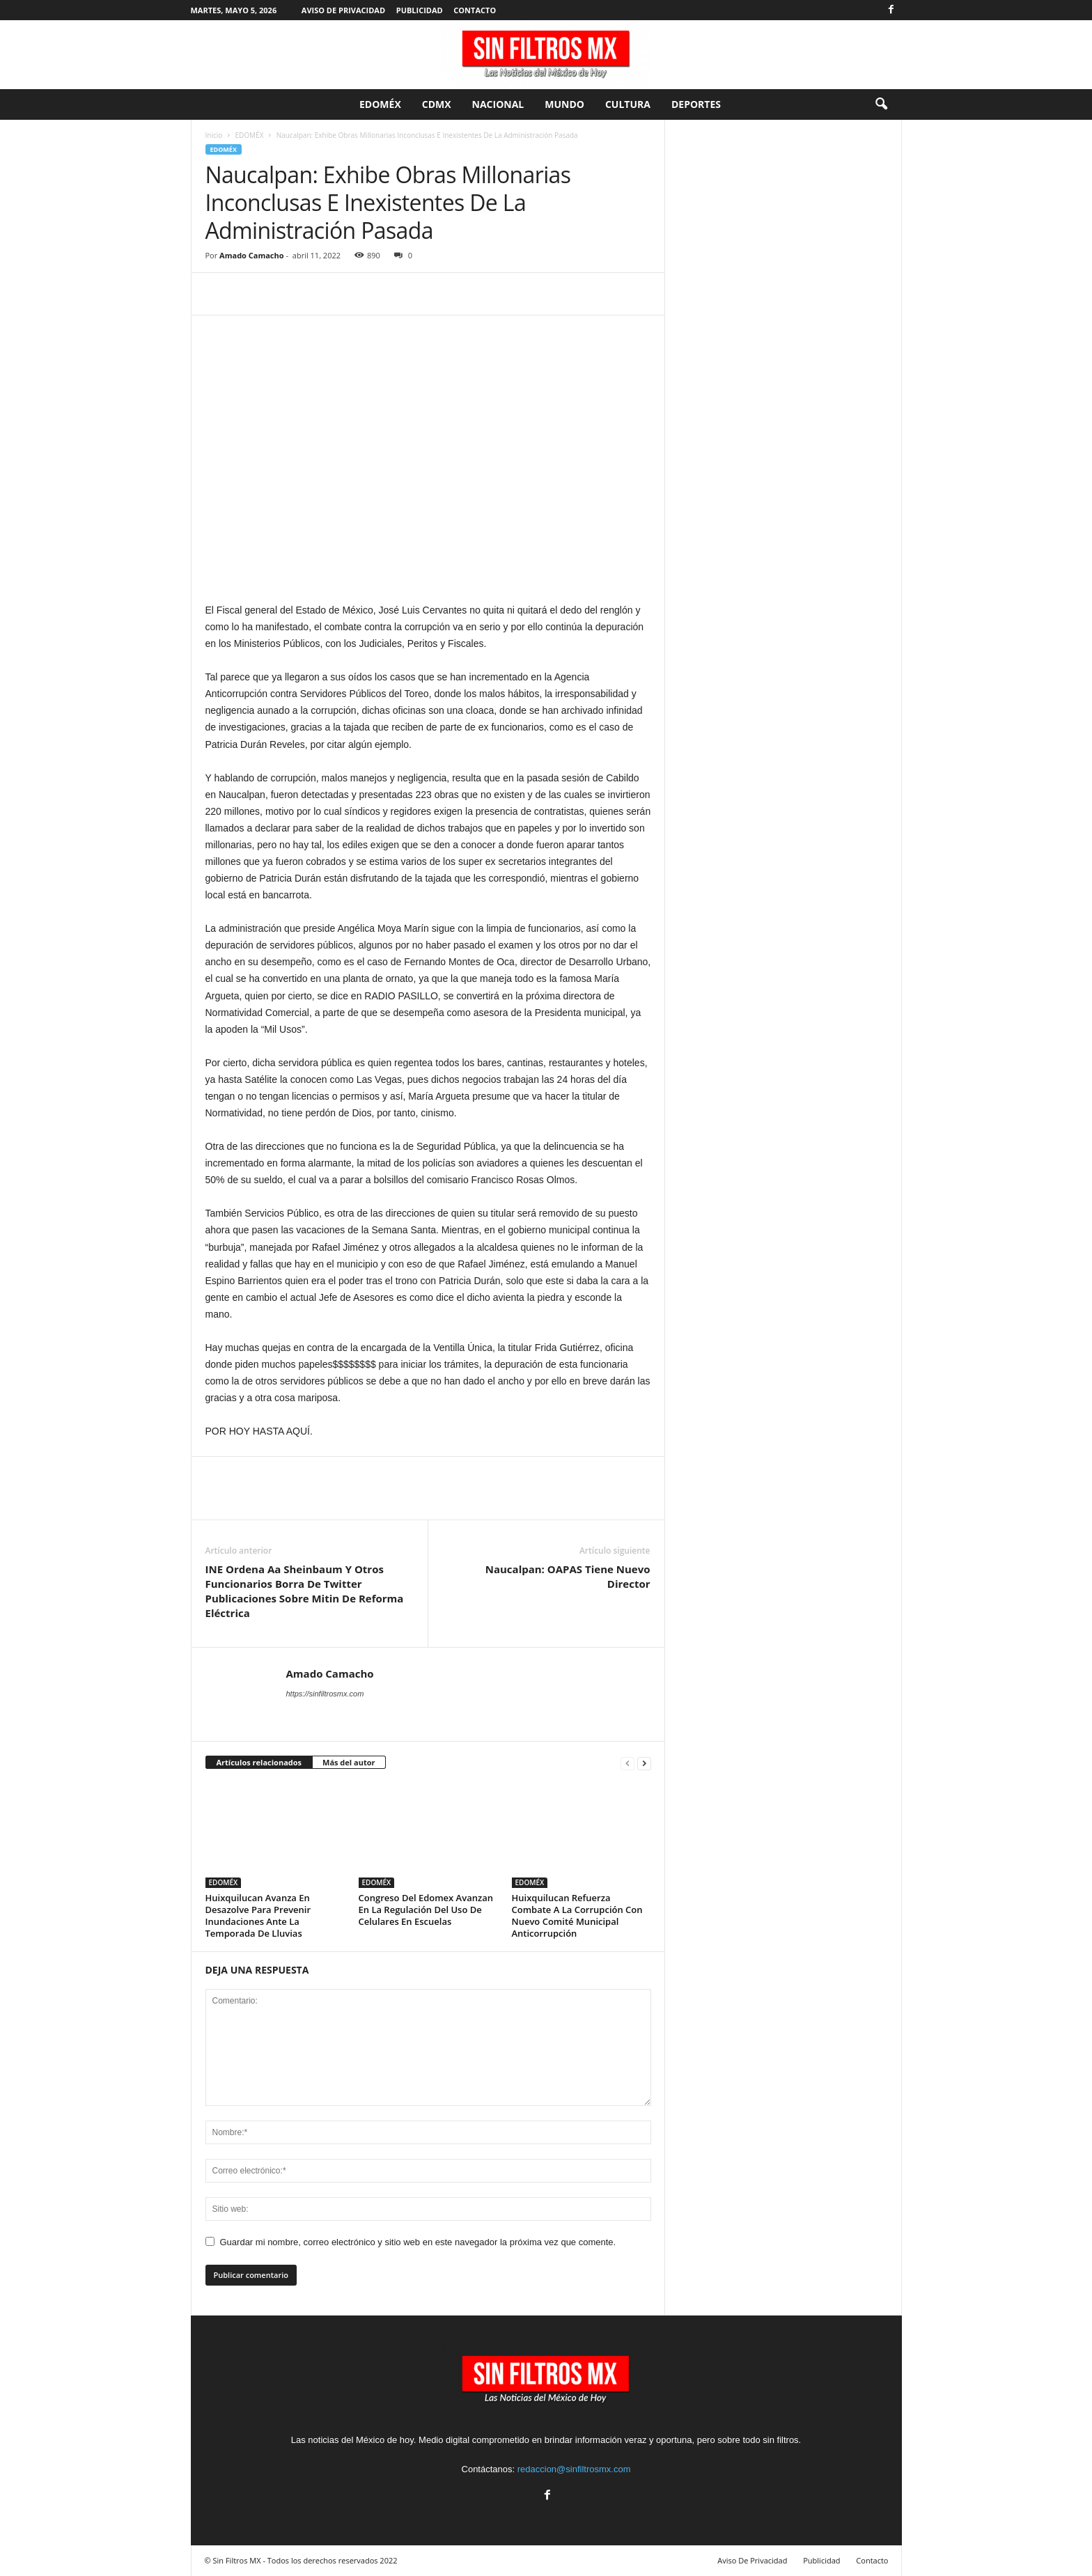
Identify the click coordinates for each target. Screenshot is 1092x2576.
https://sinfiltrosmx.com (325, 1693)
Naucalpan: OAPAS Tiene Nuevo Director (567, 1576)
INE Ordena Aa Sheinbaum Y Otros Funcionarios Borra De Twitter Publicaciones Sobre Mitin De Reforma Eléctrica (304, 1591)
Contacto (474, 10)
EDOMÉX (380, 104)
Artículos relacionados (259, 1762)
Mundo (564, 104)
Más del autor (348, 1762)
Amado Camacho (251, 255)
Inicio (214, 135)
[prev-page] (627, 1763)
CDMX (436, 104)
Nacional (498, 104)
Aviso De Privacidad (343, 10)
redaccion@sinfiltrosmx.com (574, 2469)
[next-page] (644, 1763)
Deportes (696, 104)
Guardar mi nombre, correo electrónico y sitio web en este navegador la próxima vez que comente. (418, 2242)
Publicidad (419, 10)
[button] (881, 104)
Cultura (627, 104)
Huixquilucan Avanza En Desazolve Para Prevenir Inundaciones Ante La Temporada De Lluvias (258, 1915)
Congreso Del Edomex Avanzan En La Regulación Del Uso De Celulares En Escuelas (426, 1909)
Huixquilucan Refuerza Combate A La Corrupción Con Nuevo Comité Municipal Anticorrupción (577, 1915)
